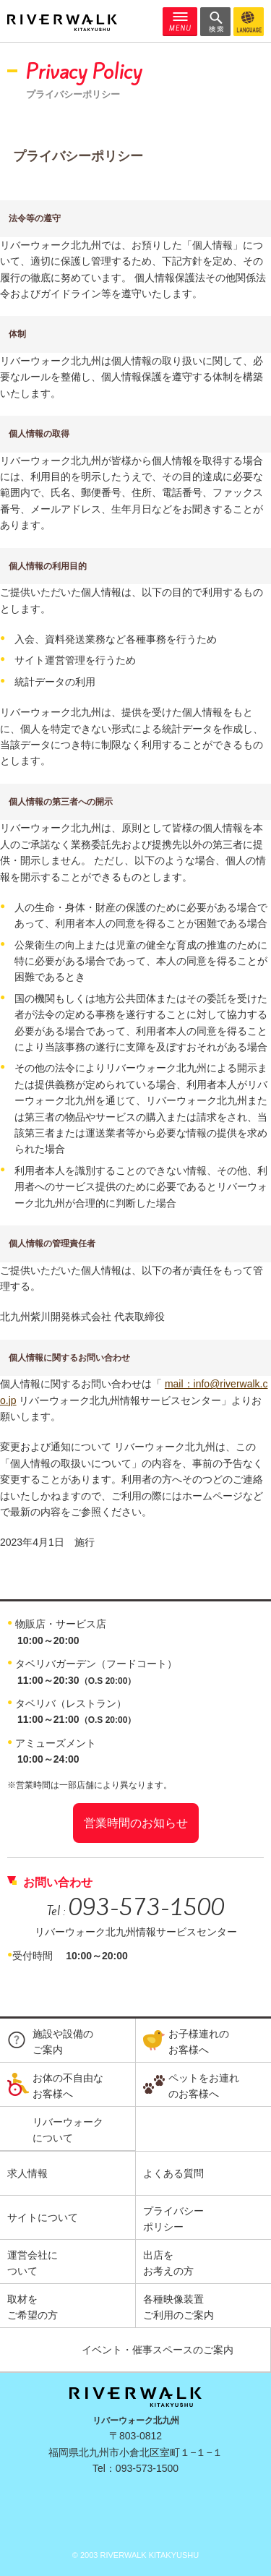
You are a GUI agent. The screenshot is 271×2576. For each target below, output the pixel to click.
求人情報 (27, 2173)
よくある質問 (173, 2173)
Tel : (136, 1911)
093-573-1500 (147, 2468)
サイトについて (42, 2217)
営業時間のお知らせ (136, 1823)
